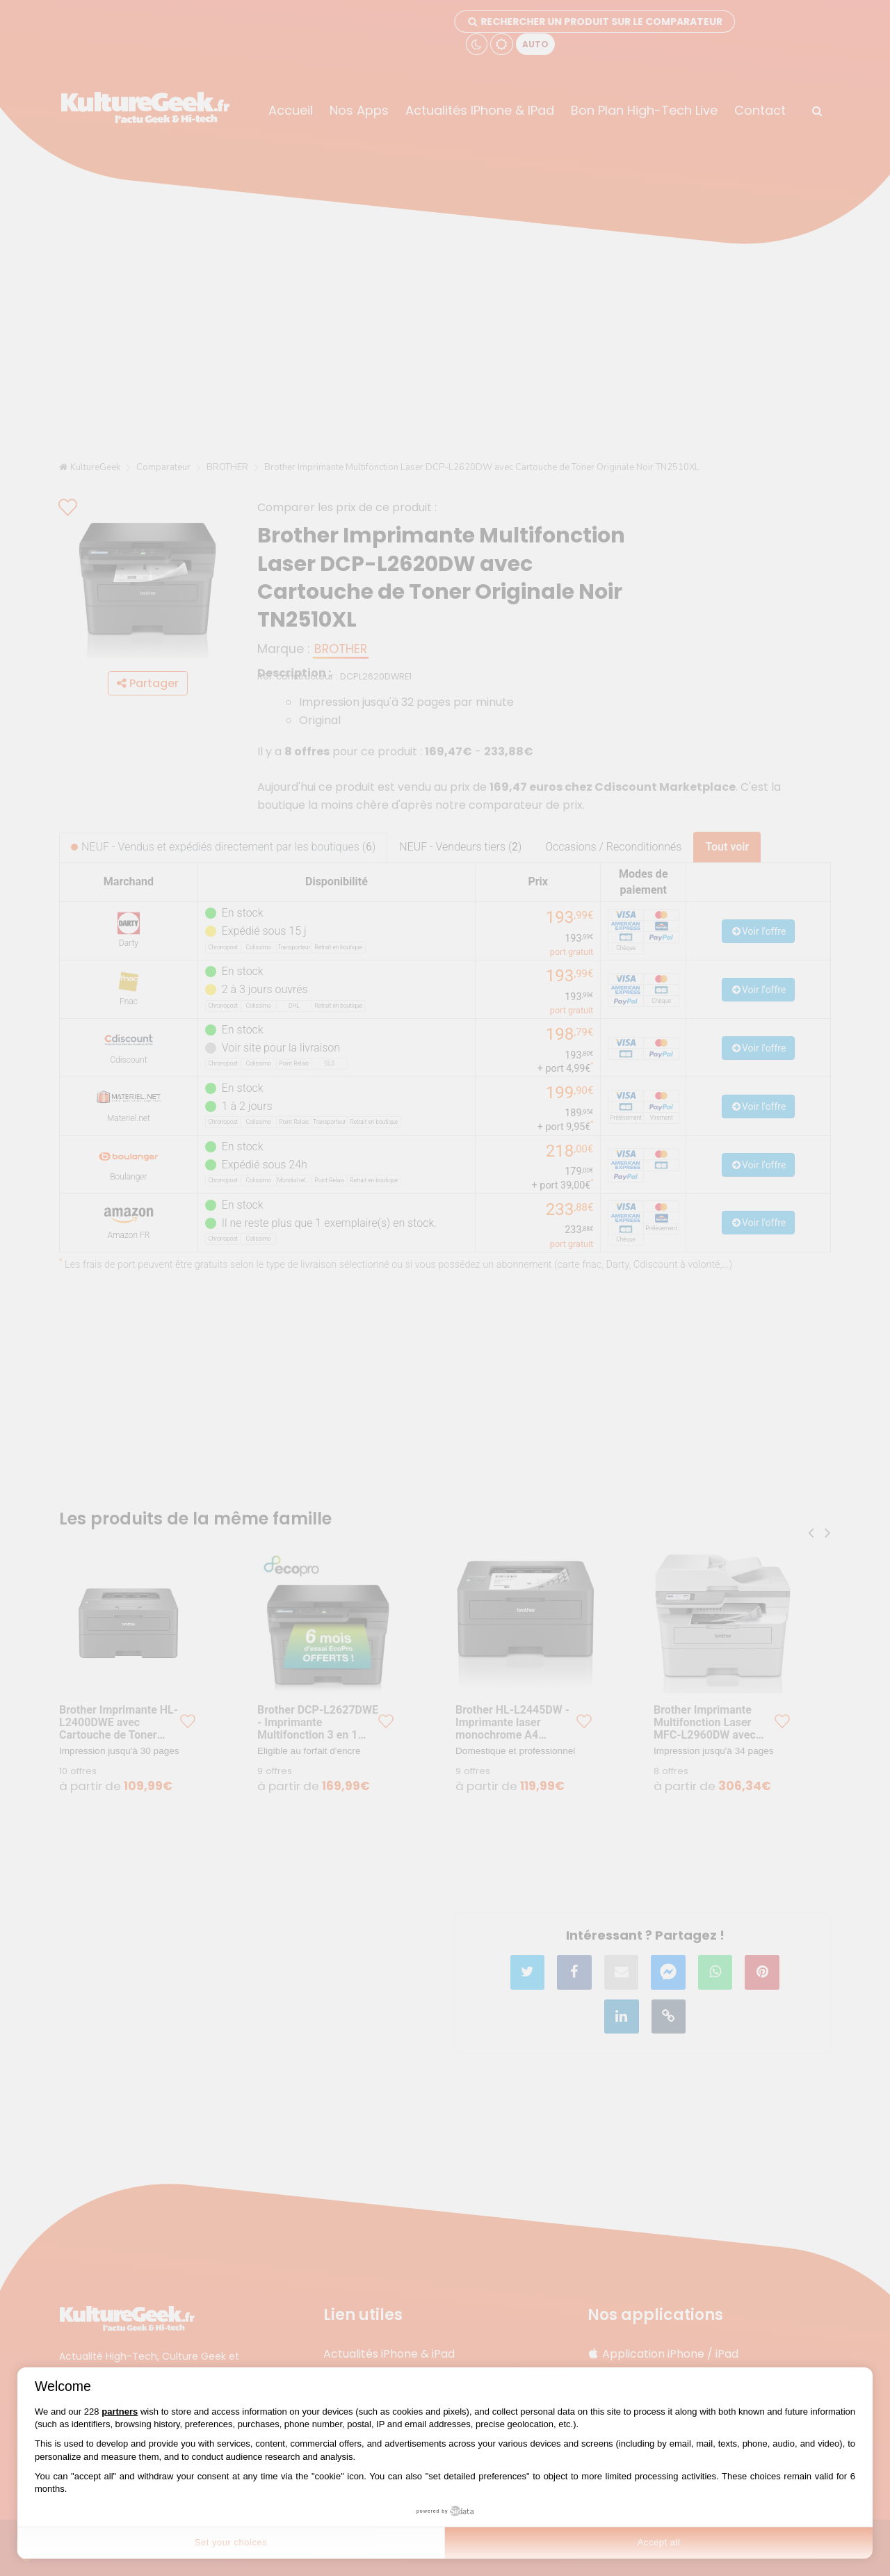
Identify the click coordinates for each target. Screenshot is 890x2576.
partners (120, 2411)
